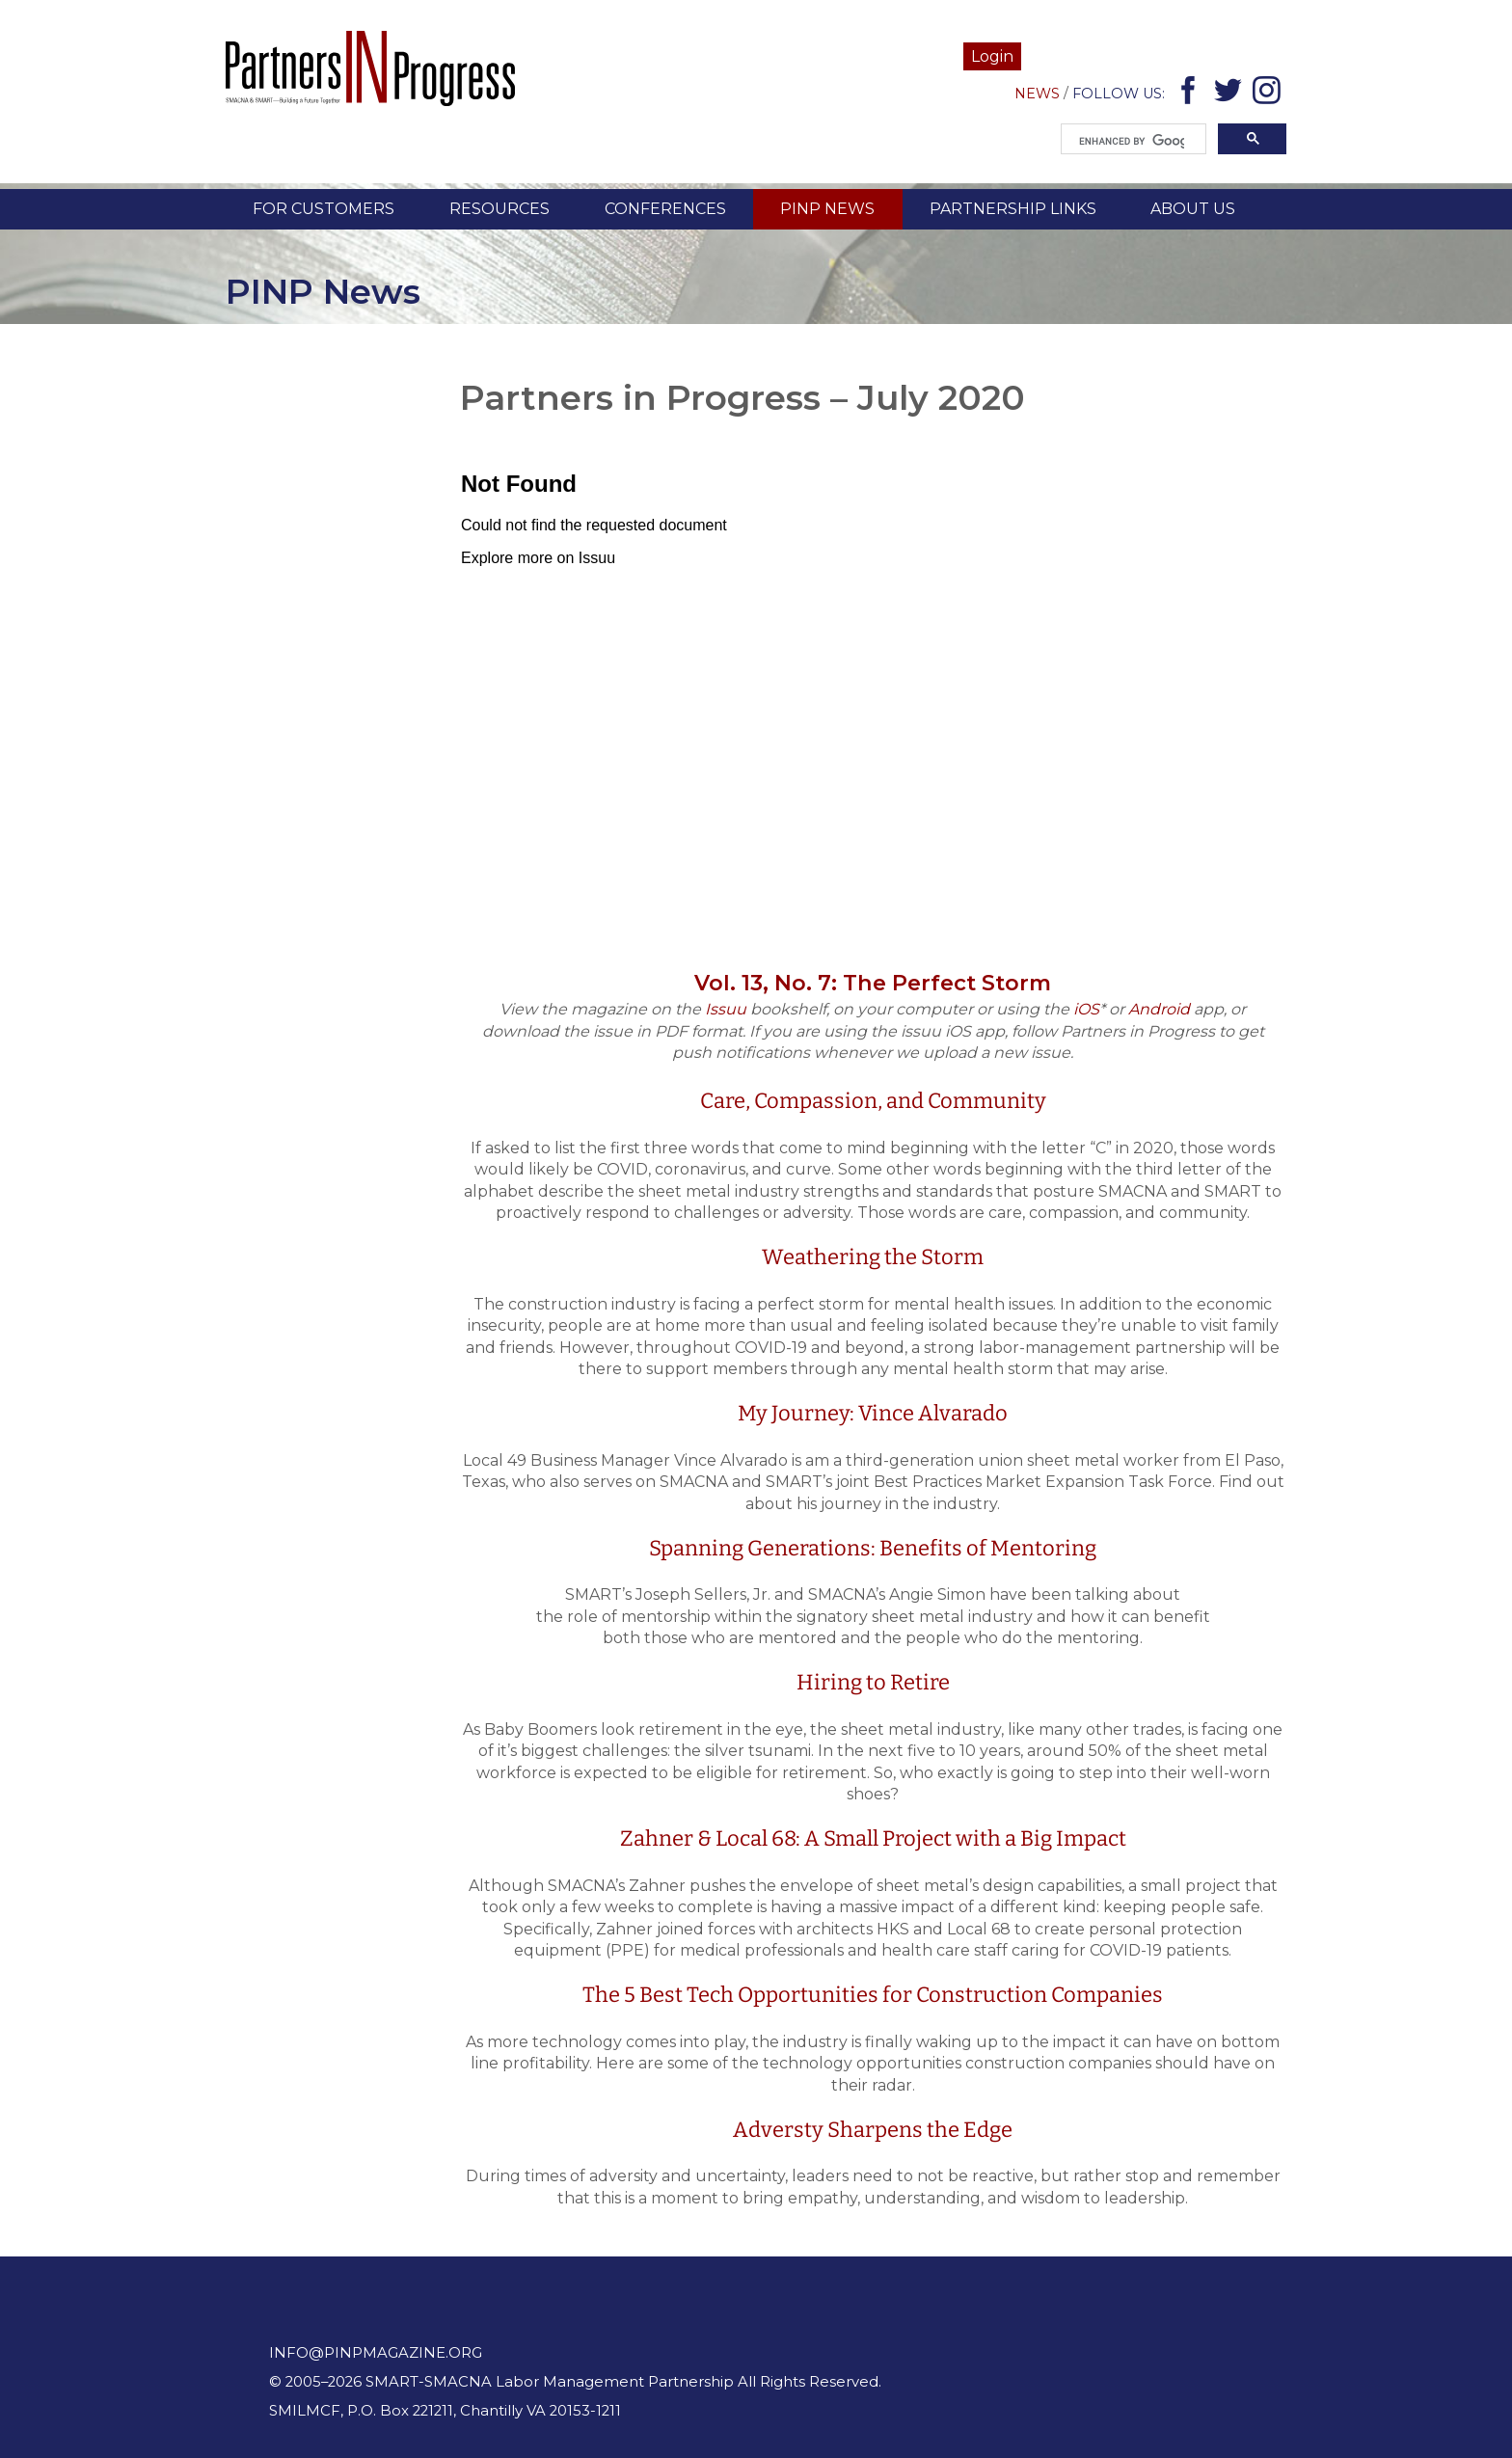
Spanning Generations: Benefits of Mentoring (872, 1548)
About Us (1192, 209)
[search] (1131, 141)
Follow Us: (1118, 93)
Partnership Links (1013, 209)
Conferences (665, 209)
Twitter (1231, 94)
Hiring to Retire (873, 1682)
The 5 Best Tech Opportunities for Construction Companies (872, 1995)
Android (1159, 1009)
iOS (1086, 1009)
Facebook (1191, 94)
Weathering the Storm (873, 1257)
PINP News (827, 209)
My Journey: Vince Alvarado (873, 1413)
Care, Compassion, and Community (873, 1101)
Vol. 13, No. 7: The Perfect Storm (872, 983)
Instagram (1269, 94)
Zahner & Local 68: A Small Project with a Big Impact (873, 1838)
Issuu (725, 1009)
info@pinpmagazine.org (375, 2353)
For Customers (323, 209)
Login (992, 56)
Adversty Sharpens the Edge (872, 2130)
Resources (499, 209)
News (1037, 93)
